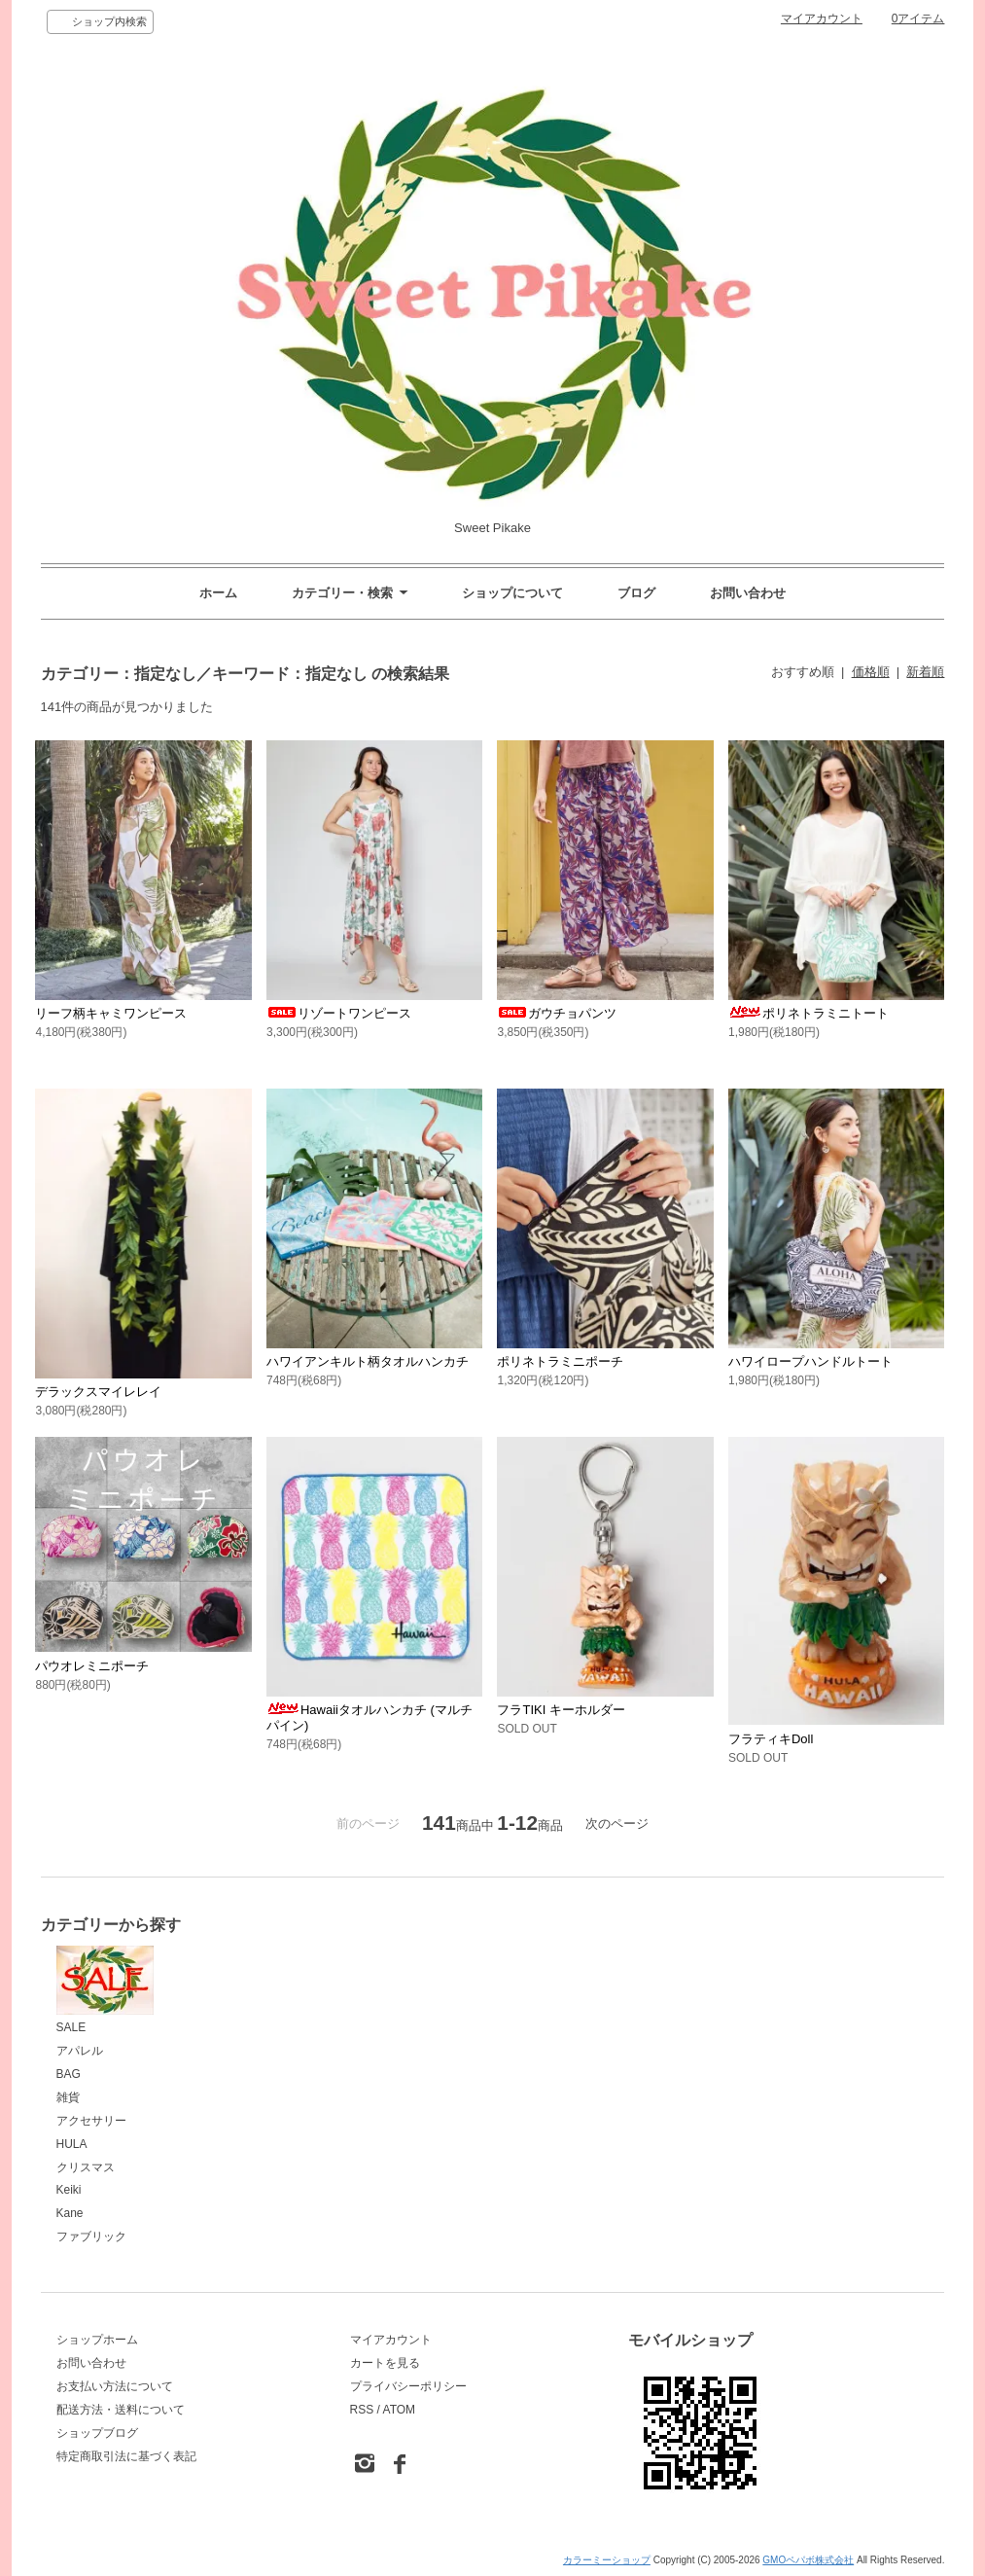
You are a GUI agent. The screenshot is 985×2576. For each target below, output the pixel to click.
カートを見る (385, 2363)
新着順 (925, 671)
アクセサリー (91, 2121)
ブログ (636, 593)
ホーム (218, 593)
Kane (70, 2213)
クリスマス (85, 2167)
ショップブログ (97, 2433)
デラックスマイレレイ (98, 1391)
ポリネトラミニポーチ (560, 1361)
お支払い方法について (114, 2386)
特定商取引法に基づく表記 (126, 2456)
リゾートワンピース (338, 1013)
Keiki (69, 2190)
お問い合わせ (748, 593)
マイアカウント (821, 18)
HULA (72, 2144)
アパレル (79, 2050)
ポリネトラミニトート (808, 1013)
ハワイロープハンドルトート (810, 1361)
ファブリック (91, 2236)
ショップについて (512, 593)
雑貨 (68, 2097)
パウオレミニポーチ (92, 1666)
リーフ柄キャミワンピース (111, 1013)
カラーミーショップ (607, 2560)
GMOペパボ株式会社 (808, 2560)
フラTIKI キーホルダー (560, 1709)
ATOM (399, 2409)
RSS (362, 2409)
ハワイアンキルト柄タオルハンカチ (367, 1361)
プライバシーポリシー (408, 2386)
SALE (105, 1990)
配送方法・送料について (120, 2409)
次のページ (617, 1823)
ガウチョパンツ (556, 1013)
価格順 (871, 671)
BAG (68, 2074)
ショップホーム (97, 2339)
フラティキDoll (770, 1739)
